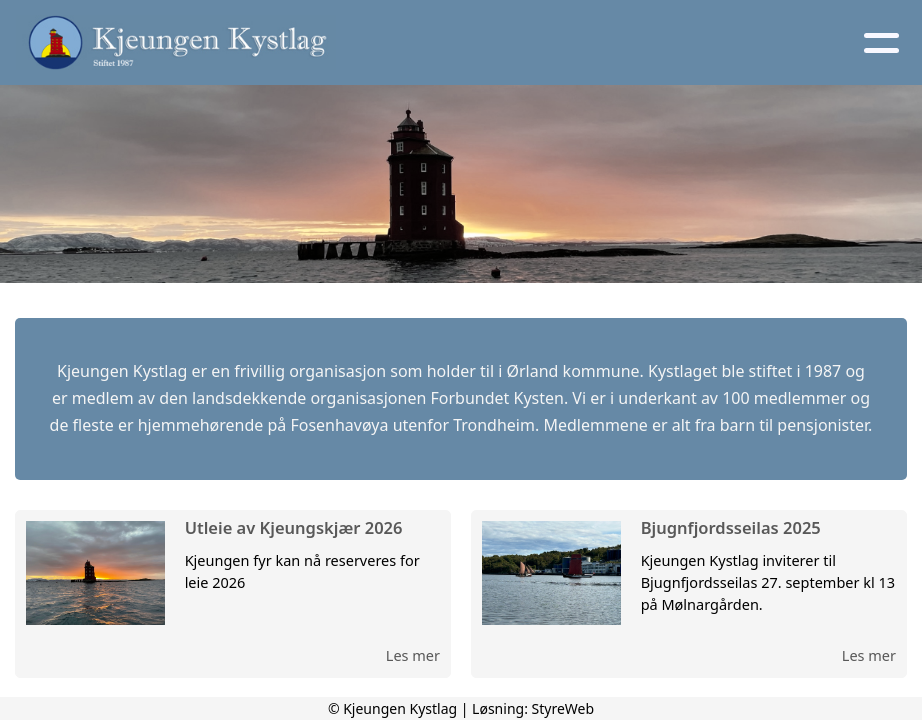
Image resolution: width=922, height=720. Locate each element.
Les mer (413, 655)
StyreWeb (563, 708)
